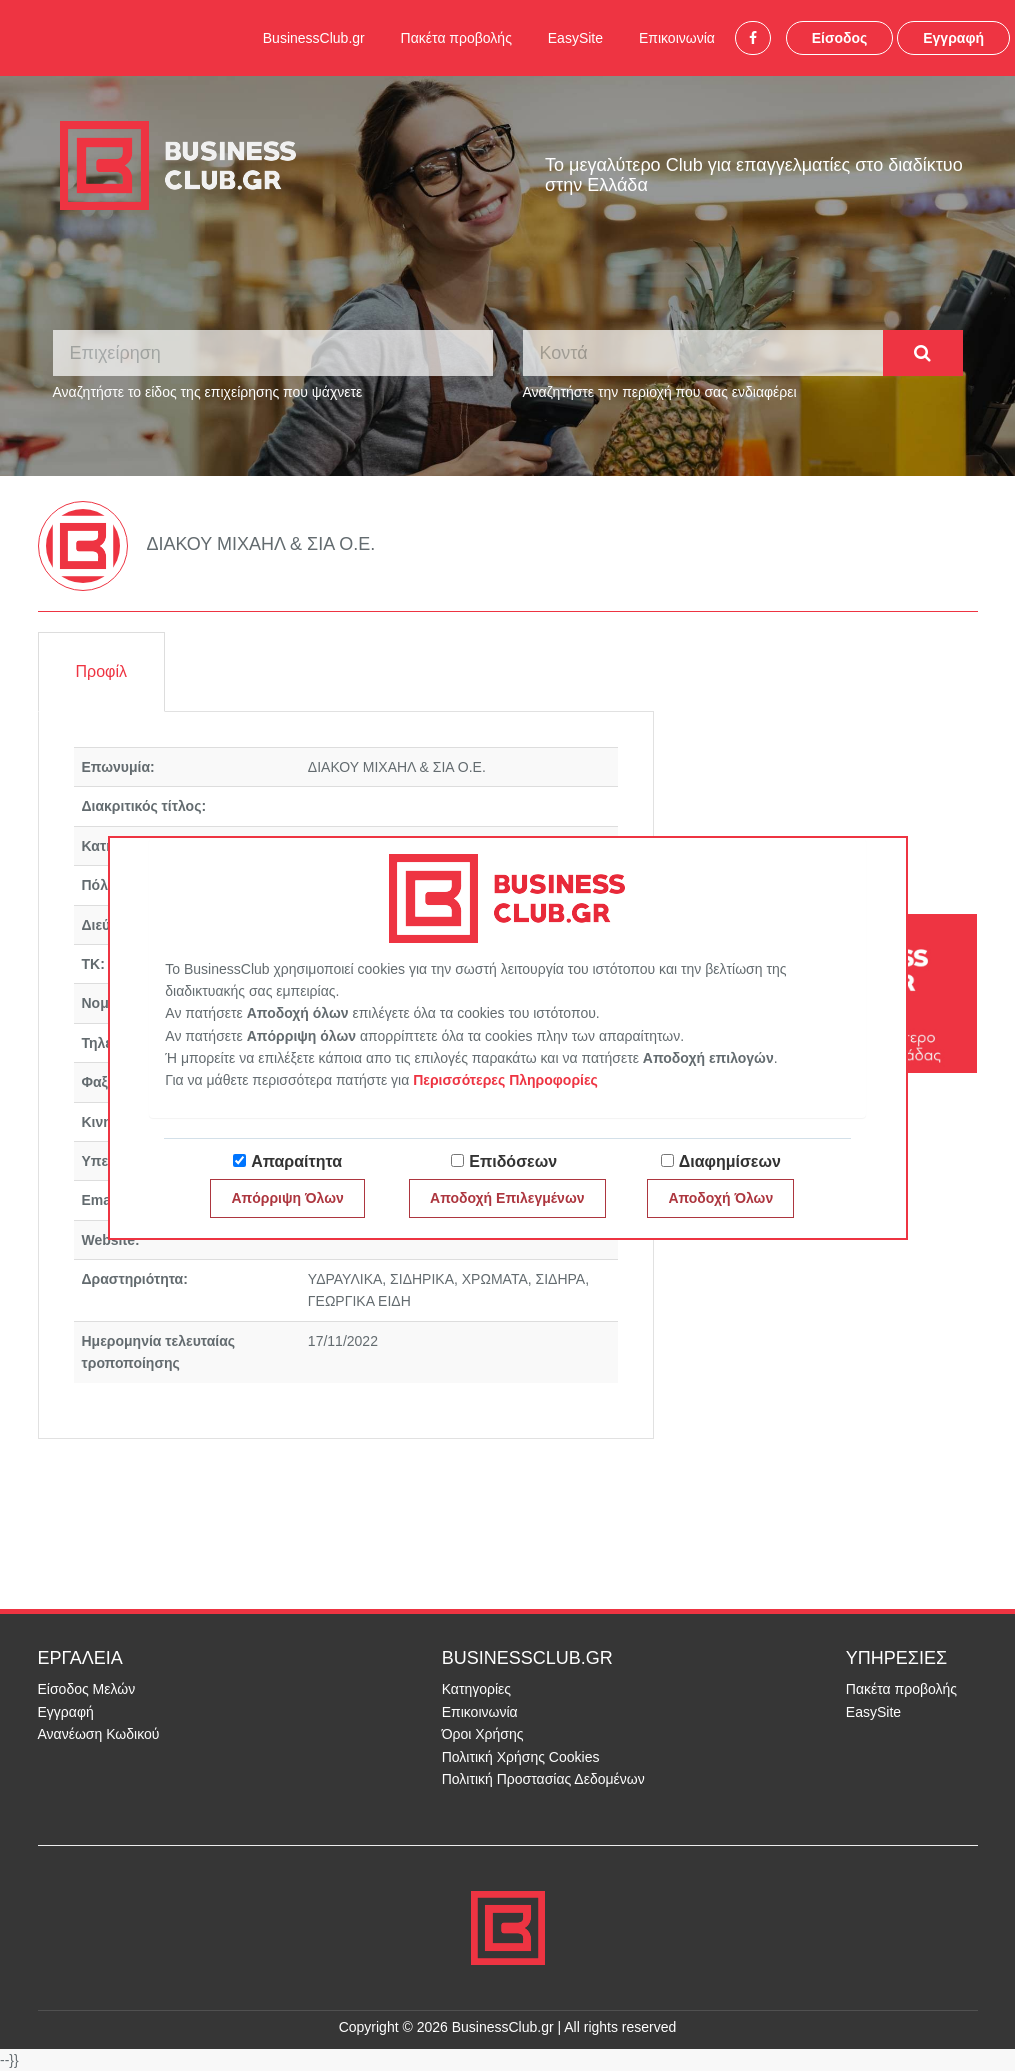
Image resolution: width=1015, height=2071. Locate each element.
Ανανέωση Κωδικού (99, 1734)
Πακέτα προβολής (456, 38)
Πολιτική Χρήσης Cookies (521, 1757)
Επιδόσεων (513, 1161)
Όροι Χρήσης (483, 1734)
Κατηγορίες (476, 1689)
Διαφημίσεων (730, 1161)
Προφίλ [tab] (101, 671)
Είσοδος (840, 38)
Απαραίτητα (296, 1161)
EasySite (575, 38)
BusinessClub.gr (314, 38)
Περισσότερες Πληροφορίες (505, 1080)
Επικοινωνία (677, 38)
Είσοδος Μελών (87, 1689)
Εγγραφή (953, 38)
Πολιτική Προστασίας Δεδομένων (543, 1779)
